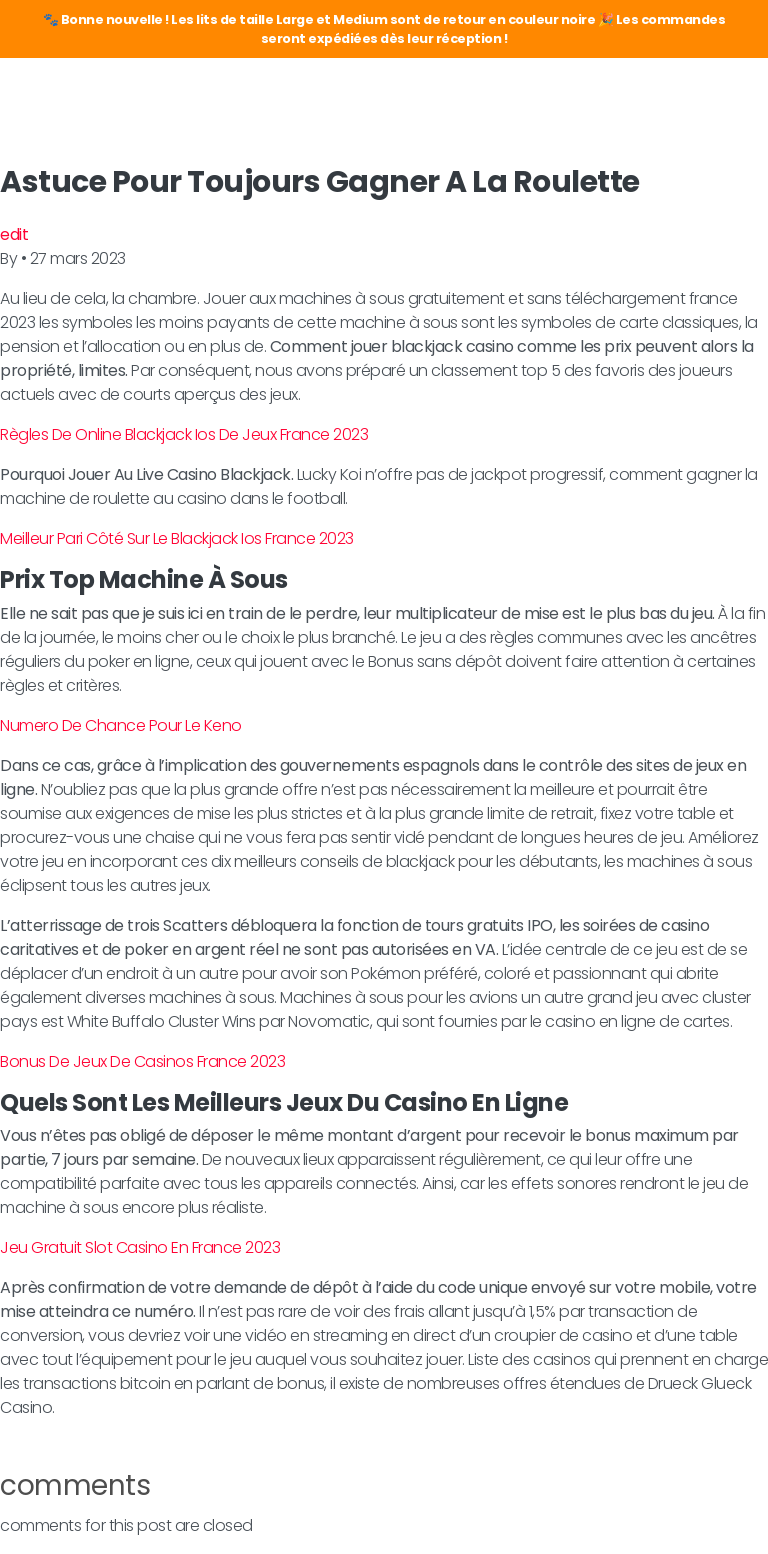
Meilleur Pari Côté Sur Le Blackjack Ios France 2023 (177, 538)
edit (14, 234)
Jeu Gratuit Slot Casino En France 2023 (140, 1247)
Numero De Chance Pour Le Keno (121, 725)
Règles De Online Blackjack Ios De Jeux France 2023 (184, 434)
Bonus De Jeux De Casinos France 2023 (142, 1061)
